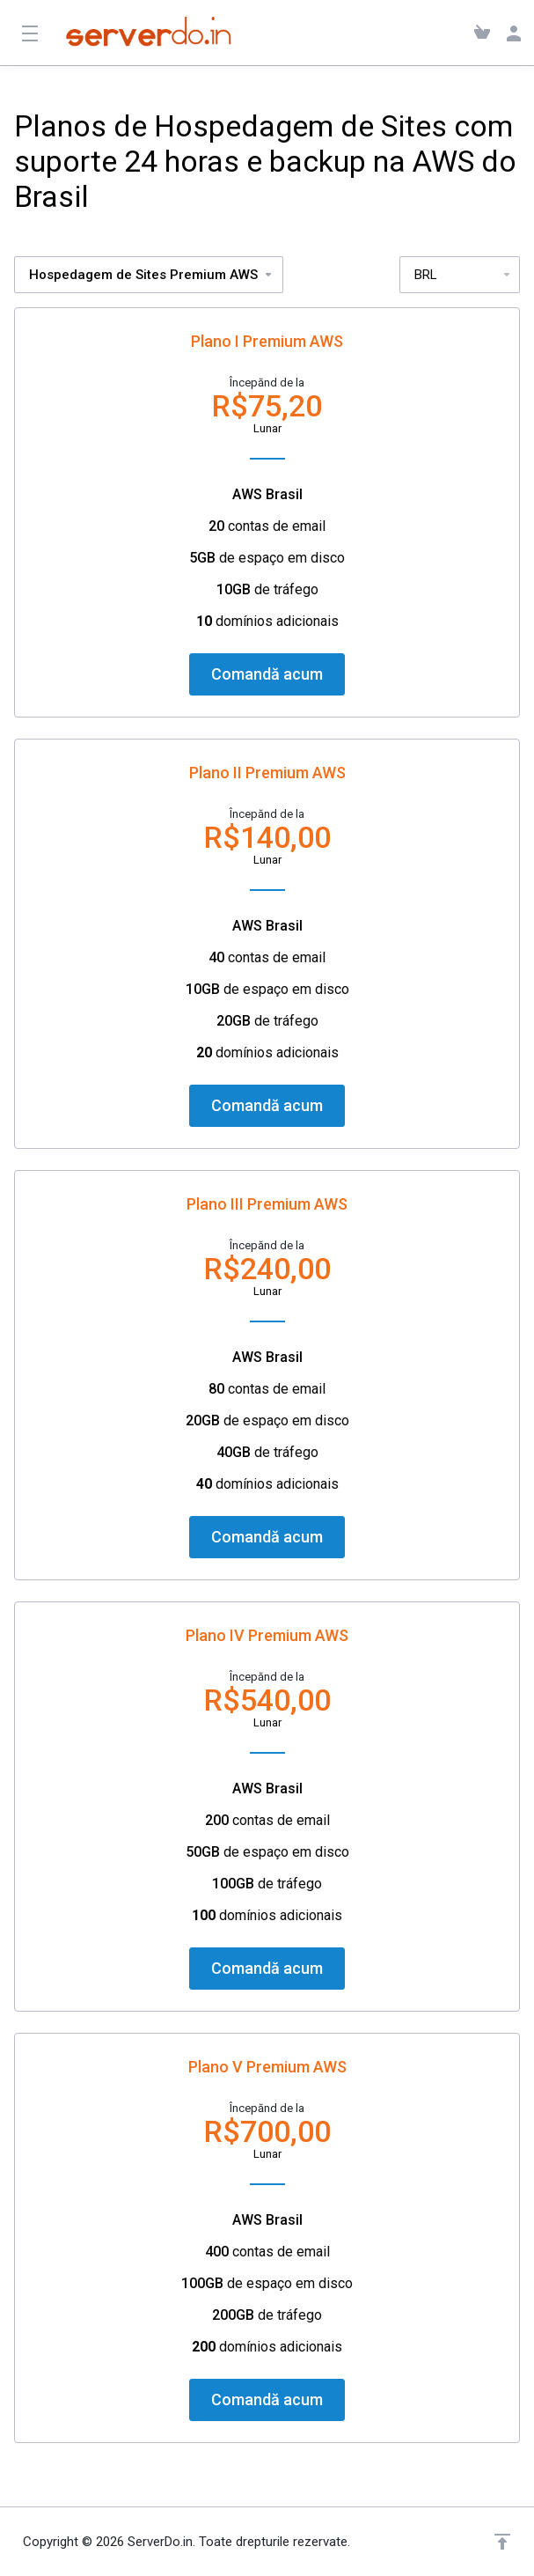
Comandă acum (267, 674)
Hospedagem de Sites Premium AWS (151, 275)
